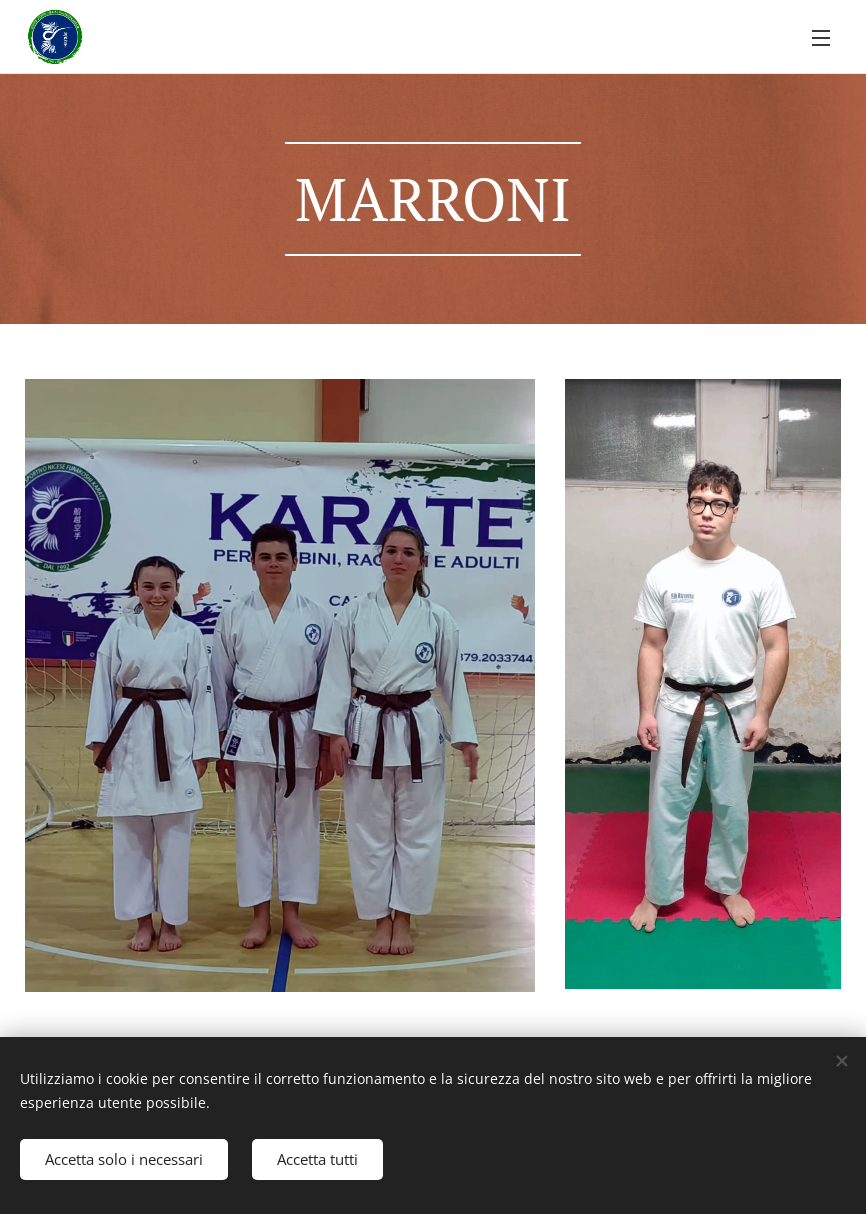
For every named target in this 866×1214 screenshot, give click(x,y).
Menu (821, 38)
